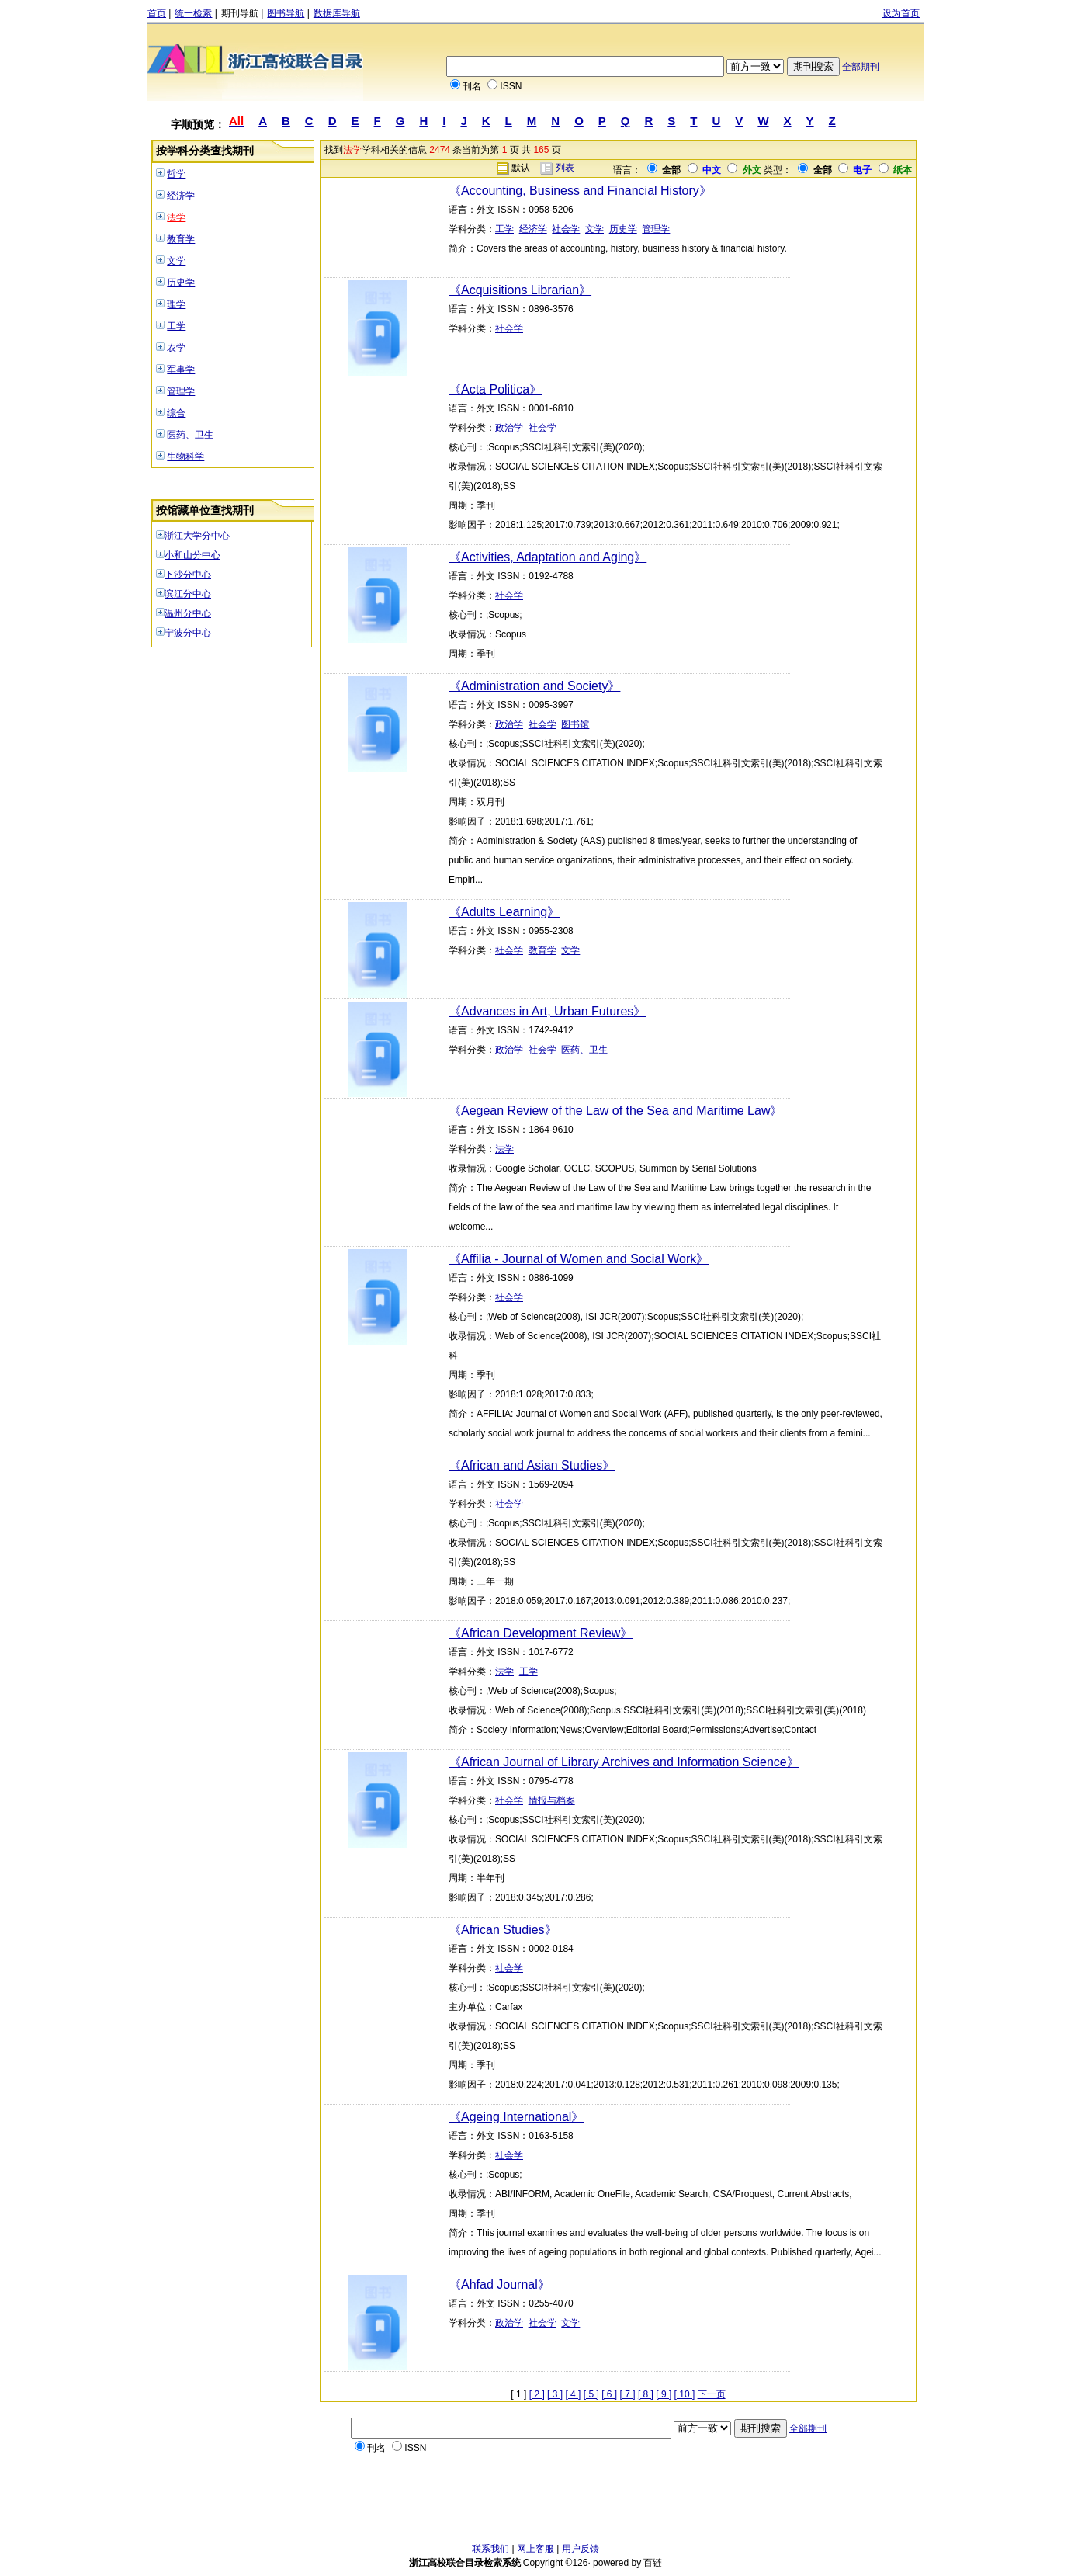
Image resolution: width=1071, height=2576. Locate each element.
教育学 (181, 239)
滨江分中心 (188, 593)
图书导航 (285, 13)
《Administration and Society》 (534, 686)
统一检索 (193, 13)
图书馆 (575, 724)
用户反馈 (580, 2548)
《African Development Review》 (541, 1633)
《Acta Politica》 (495, 389)
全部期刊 (860, 66)
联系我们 (490, 2548)
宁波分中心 (188, 632)
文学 (176, 260)
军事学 (181, 369)
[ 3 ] (555, 2394)
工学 (176, 326)
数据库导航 (337, 13)
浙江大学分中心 (197, 535)
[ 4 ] (573, 2394)
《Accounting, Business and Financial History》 (580, 190)
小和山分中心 (192, 555)
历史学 (181, 282)
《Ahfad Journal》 (499, 2284)
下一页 (712, 2394)
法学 (176, 217)
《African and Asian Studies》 (532, 1465)
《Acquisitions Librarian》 (520, 290)
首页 (156, 13)
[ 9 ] (663, 2394)
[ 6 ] (609, 2394)
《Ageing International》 (516, 2116)
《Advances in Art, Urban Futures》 (547, 1011)
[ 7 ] (628, 2394)
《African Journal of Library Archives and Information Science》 (624, 1762)
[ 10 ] (684, 2394)
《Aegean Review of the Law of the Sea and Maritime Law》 (615, 1110)
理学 (176, 304)
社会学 (566, 229)
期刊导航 (239, 13)
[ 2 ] (537, 2394)
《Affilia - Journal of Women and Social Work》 (579, 1258)
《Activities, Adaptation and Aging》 (547, 557)
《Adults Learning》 (504, 911)
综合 (176, 413)
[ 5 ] (591, 2394)
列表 (565, 167)
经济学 (181, 195)
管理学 (181, 391)
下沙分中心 (188, 574)
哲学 (176, 173)
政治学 (509, 427)
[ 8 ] (645, 2394)
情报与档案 (552, 1800)
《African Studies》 (503, 1929)
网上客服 (535, 2548)
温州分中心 (188, 613)
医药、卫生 (190, 434)
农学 (176, 347)
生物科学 (185, 456)
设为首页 (901, 13)
